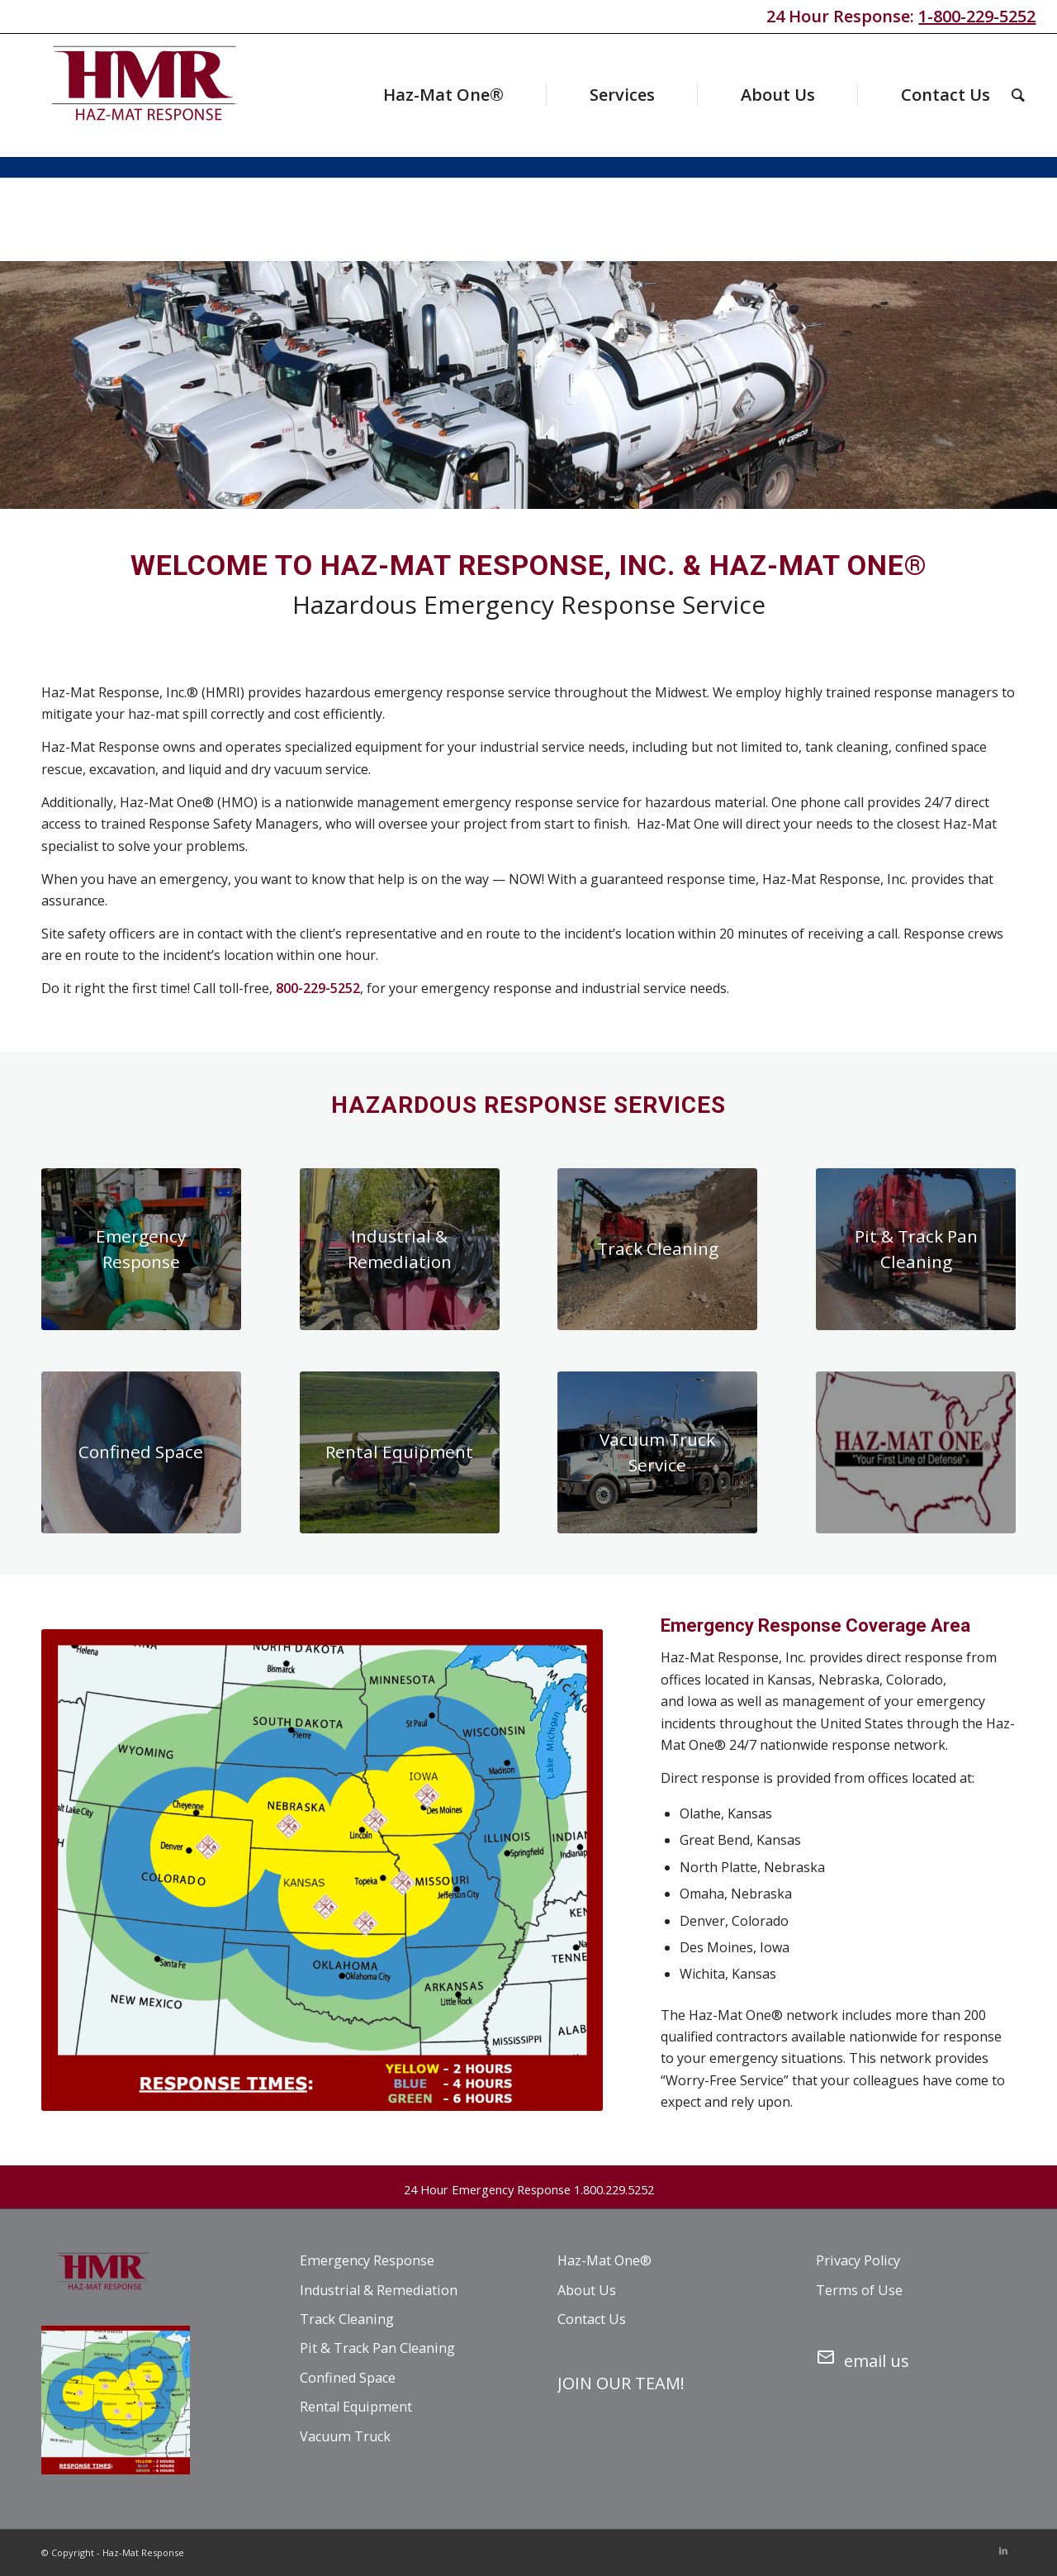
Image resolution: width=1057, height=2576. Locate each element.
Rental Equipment (356, 2407)
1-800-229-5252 (977, 16)
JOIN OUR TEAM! (621, 2383)
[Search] (1018, 95)
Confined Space (348, 2378)
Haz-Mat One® (604, 2260)
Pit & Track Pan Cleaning (377, 2348)
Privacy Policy (858, 2260)
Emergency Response (367, 2260)
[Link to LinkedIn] (1003, 2550)
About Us (586, 2290)
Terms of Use (859, 2290)
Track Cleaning (347, 2319)
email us (862, 2358)
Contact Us (591, 2319)
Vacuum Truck (345, 2436)
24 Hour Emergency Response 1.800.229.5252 (529, 2189)
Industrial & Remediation (378, 2290)
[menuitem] (411, 95)
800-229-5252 (318, 988)
